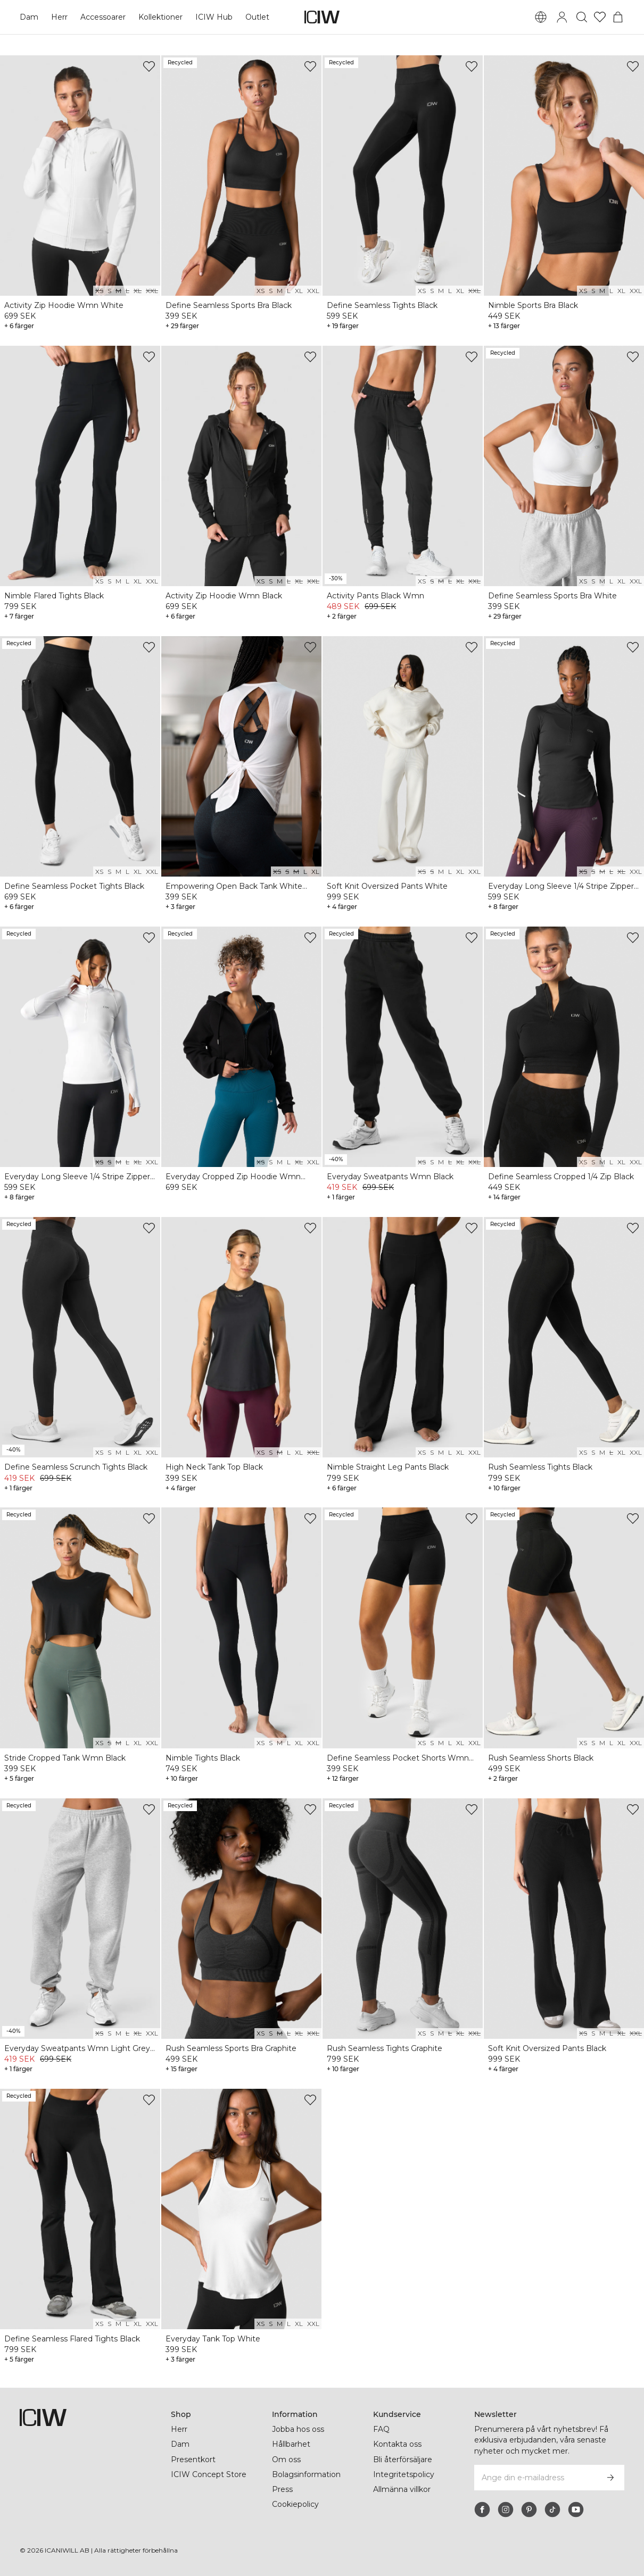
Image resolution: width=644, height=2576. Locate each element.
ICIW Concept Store (208, 2474)
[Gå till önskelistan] (600, 17)
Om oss (286, 2459)
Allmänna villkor (402, 2489)
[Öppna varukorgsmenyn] (618, 17)
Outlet (257, 17)
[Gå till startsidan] (322, 17)
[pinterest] (529, 2509)
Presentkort (193, 2459)
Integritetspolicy (403, 2474)
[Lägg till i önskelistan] (149, 66)
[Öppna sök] (582, 17)
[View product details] (80, 194)
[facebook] (482, 2509)
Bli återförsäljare (402, 2459)
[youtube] (576, 2509)
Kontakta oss (397, 2444)
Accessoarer (103, 17)
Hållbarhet (291, 2444)
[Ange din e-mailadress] (535, 2477)
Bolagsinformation (306, 2474)
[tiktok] (552, 2509)
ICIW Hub (214, 17)
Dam (29, 17)
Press (282, 2489)
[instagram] (505, 2509)
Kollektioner (160, 17)
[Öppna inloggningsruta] (562, 17)
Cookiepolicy (295, 2504)
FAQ (381, 2429)
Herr (59, 17)
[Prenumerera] (610, 2477)
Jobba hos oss (298, 2429)
